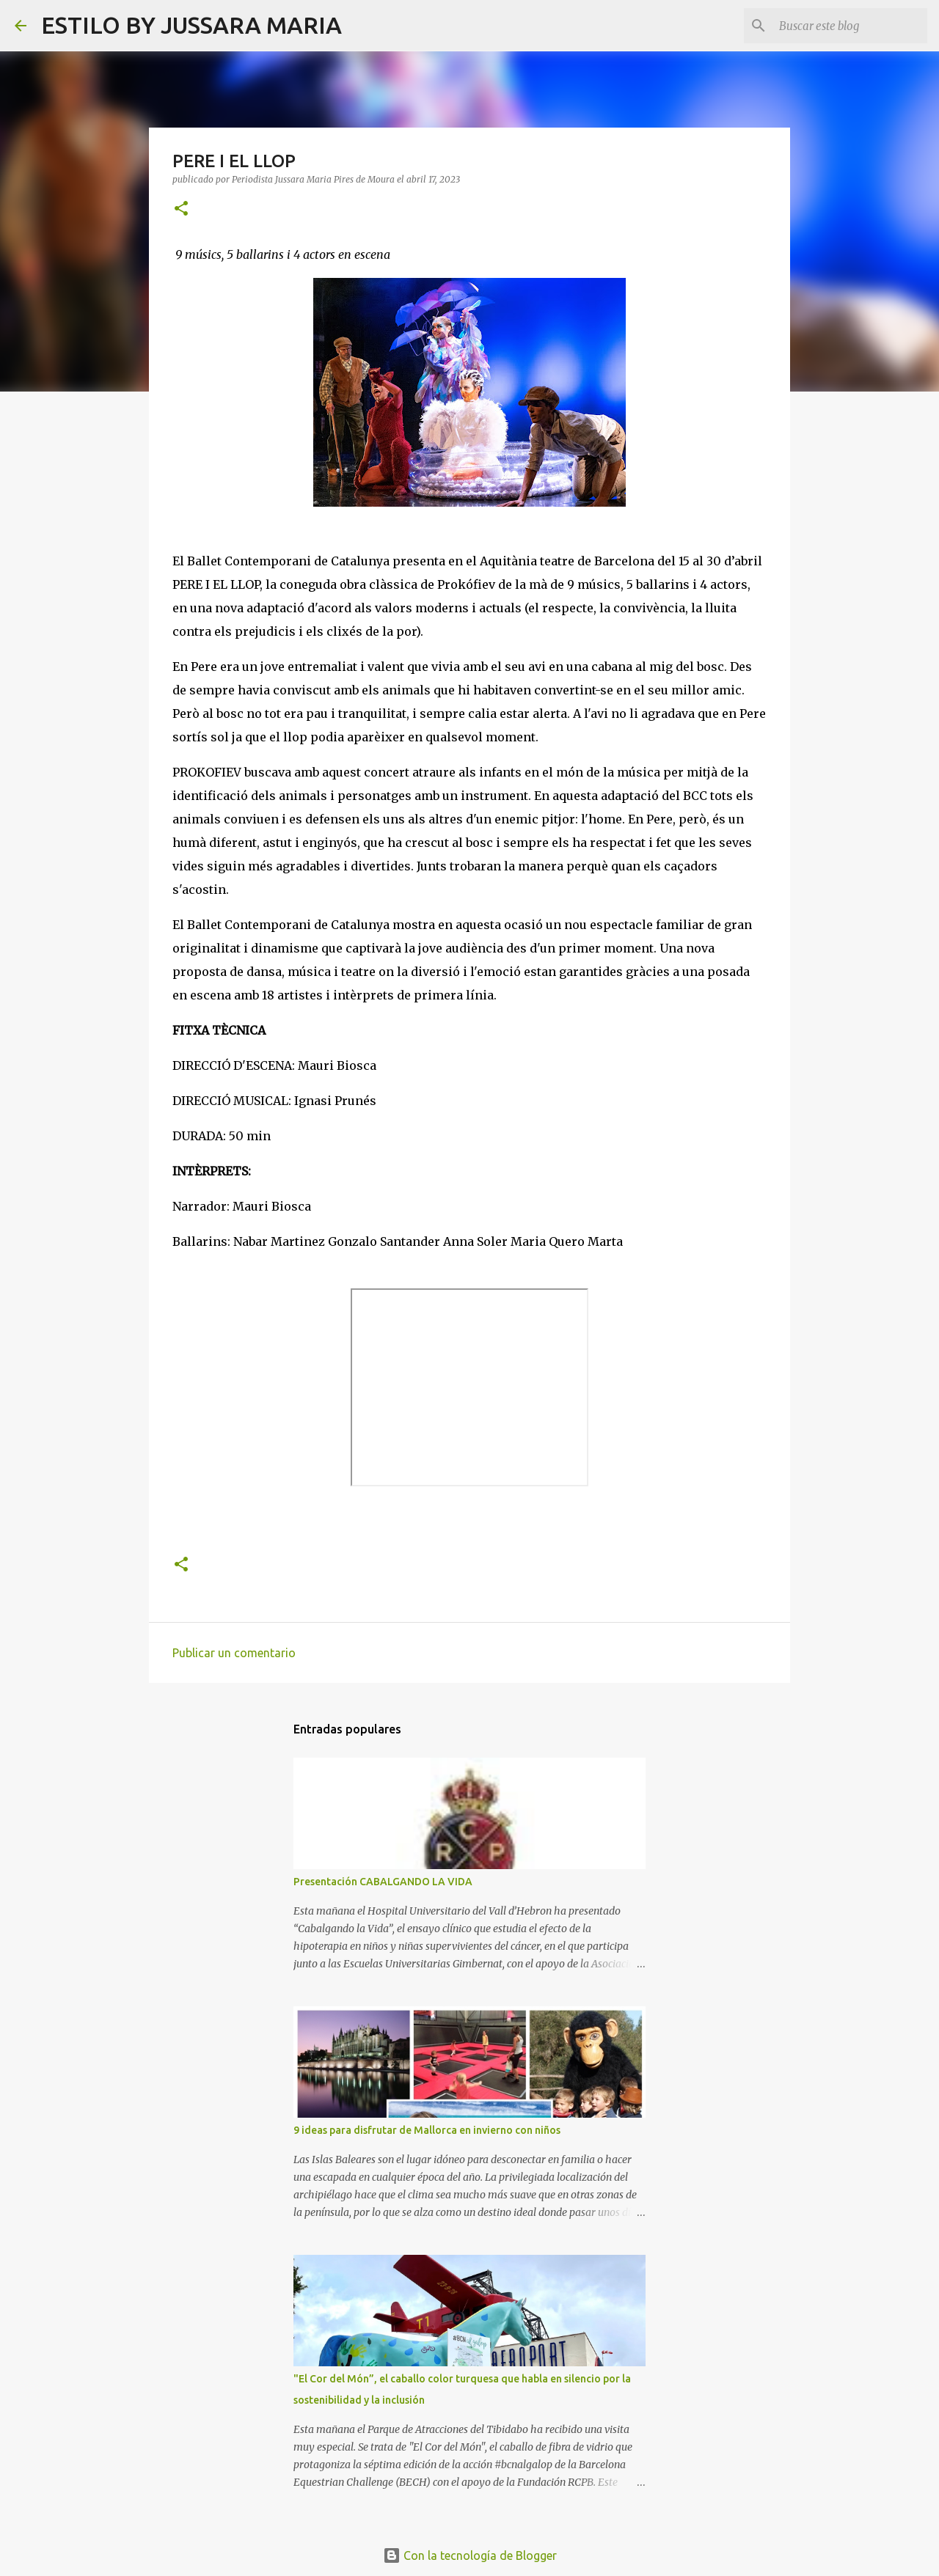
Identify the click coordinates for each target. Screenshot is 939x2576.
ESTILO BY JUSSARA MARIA (191, 25)
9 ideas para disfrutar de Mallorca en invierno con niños (426, 2130)
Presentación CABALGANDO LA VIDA (382, 1881)
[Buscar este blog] (850, 25)
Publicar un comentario (234, 1652)
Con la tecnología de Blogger (470, 2555)
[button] (181, 209)
